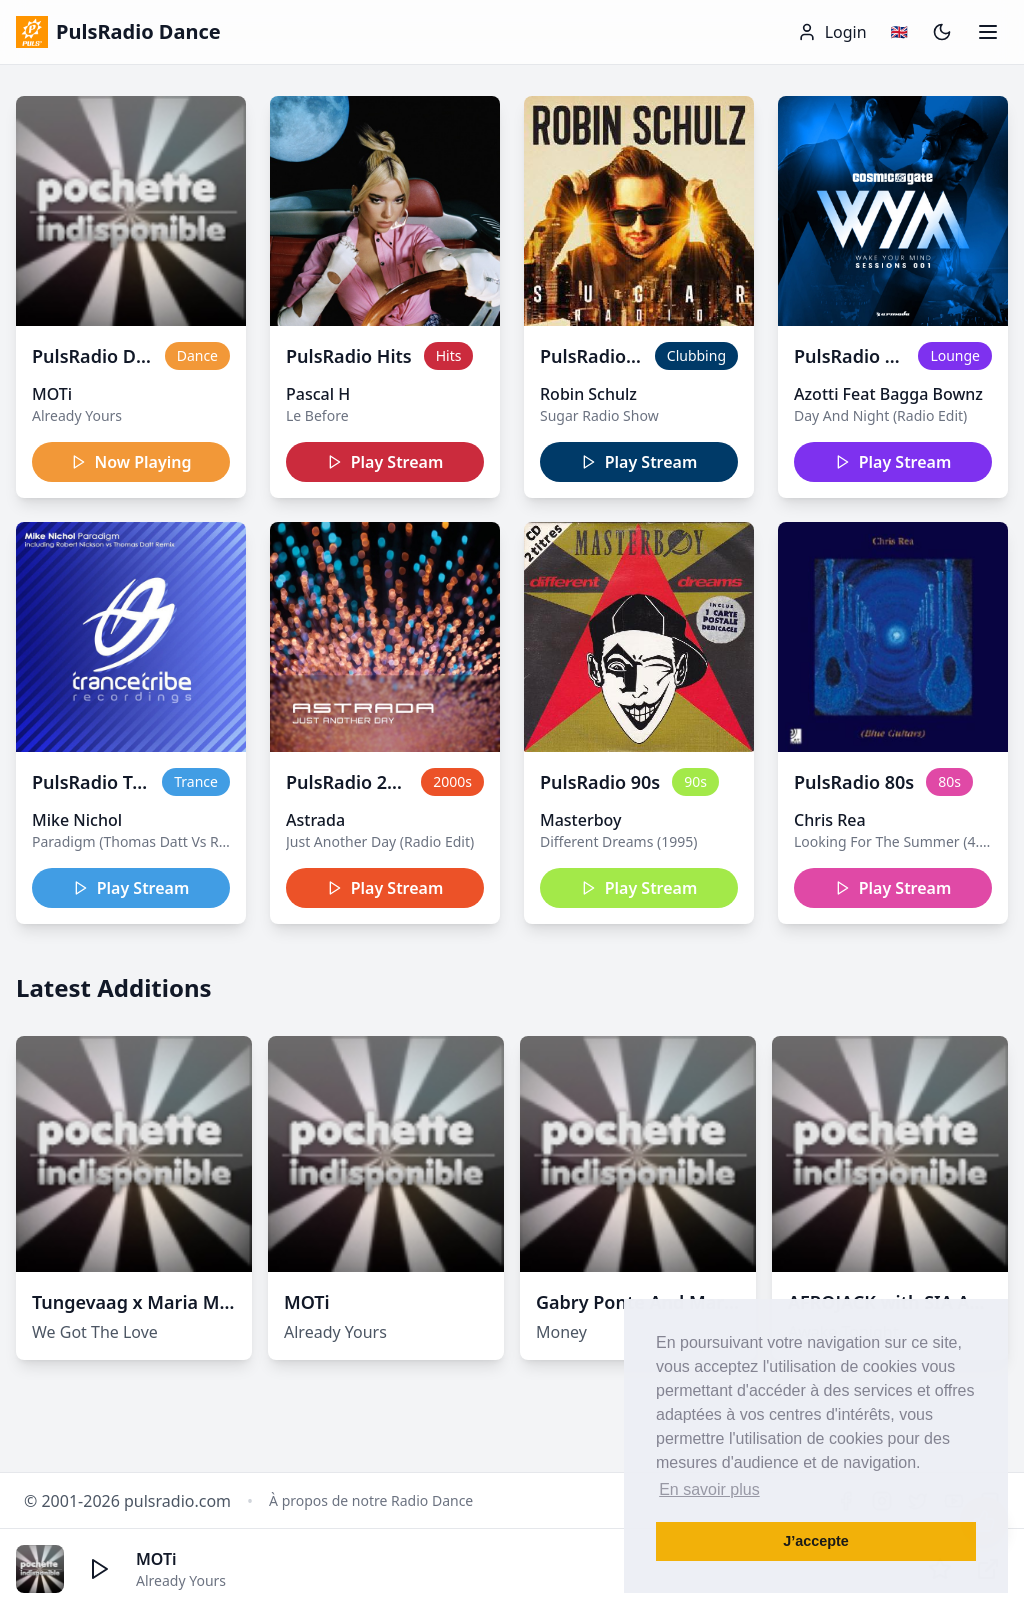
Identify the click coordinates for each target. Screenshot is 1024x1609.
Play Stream (385, 462)
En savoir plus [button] (709, 1489)
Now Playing (131, 462)
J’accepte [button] (816, 1541)
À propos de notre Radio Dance (371, 1500)
